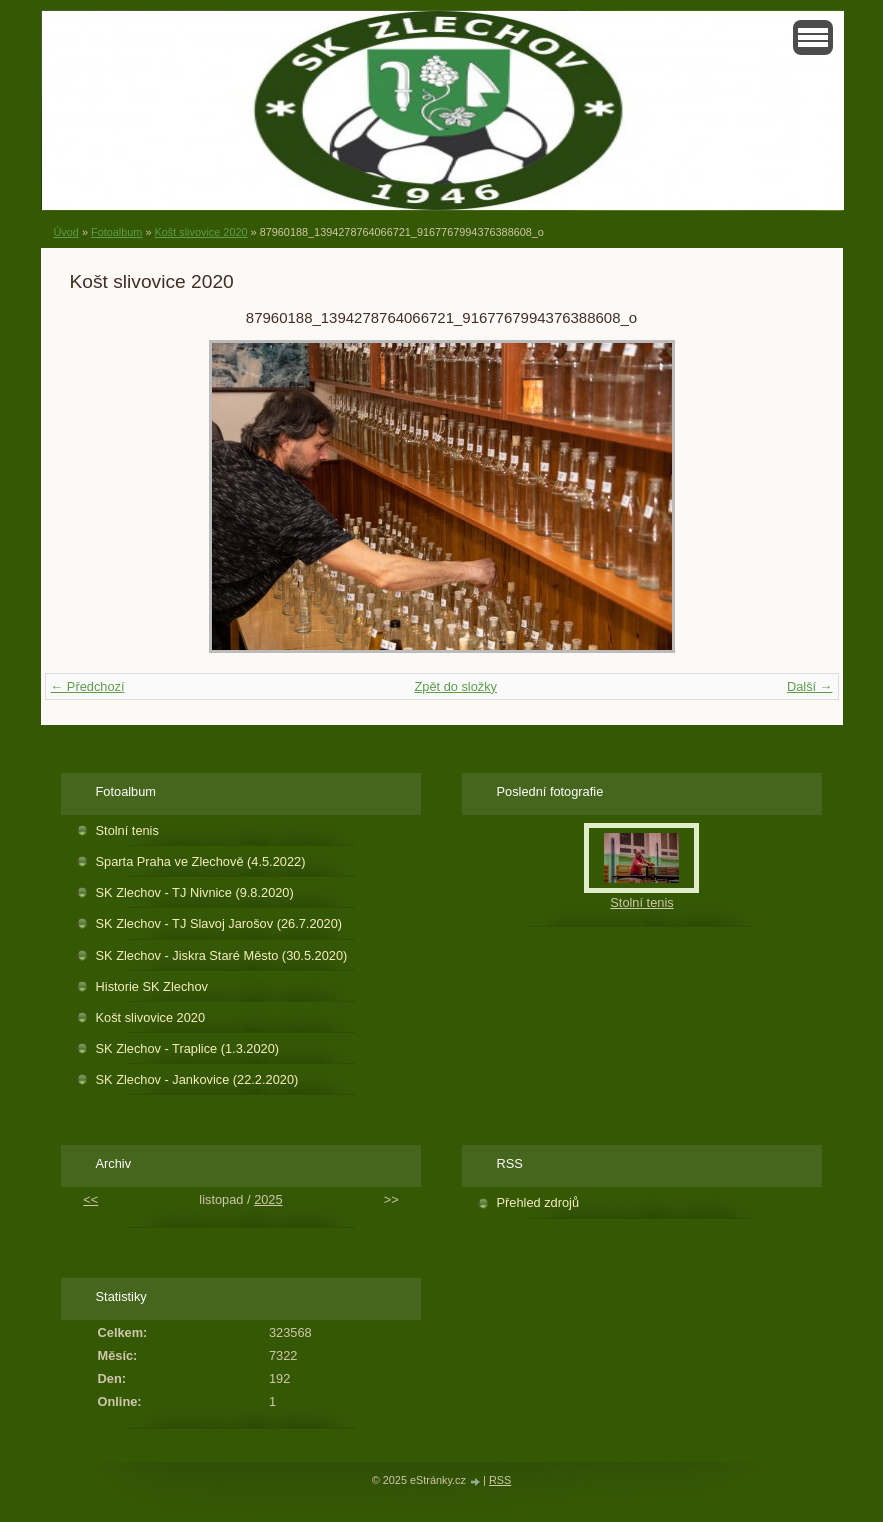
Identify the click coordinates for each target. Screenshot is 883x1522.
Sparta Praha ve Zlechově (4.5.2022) (201, 861)
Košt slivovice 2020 (200, 232)
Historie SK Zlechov (152, 986)
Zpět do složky (455, 686)
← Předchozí (88, 686)
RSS (500, 1480)
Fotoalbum (116, 232)
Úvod (66, 232)
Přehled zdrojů (538, 1202)
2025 (268, 1199)
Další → (810, 686)
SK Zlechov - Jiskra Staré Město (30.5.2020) (222, 955)
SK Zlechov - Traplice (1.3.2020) (188, 1048)
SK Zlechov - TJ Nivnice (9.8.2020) (195, 892)
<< (90, 1199)
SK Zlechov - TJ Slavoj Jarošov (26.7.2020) (219, 923)
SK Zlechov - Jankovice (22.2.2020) (197, 1079)
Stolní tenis (127, 830)
